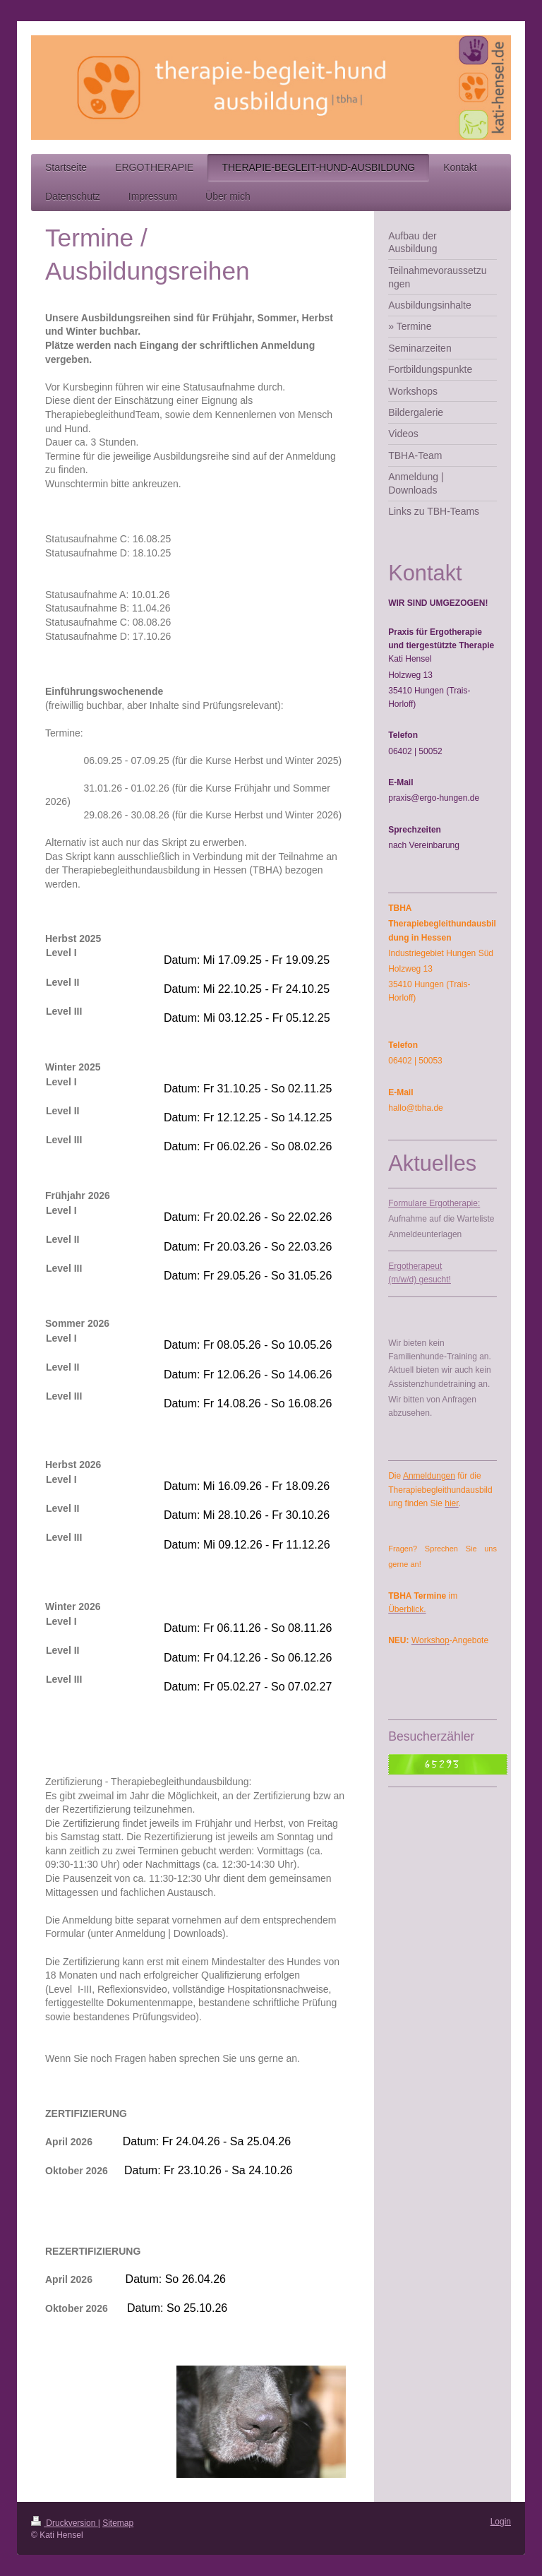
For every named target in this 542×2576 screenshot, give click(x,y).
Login (500, 2522)
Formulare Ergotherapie (433, 1203)
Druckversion (64, 2523)
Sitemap (117, 2523)
